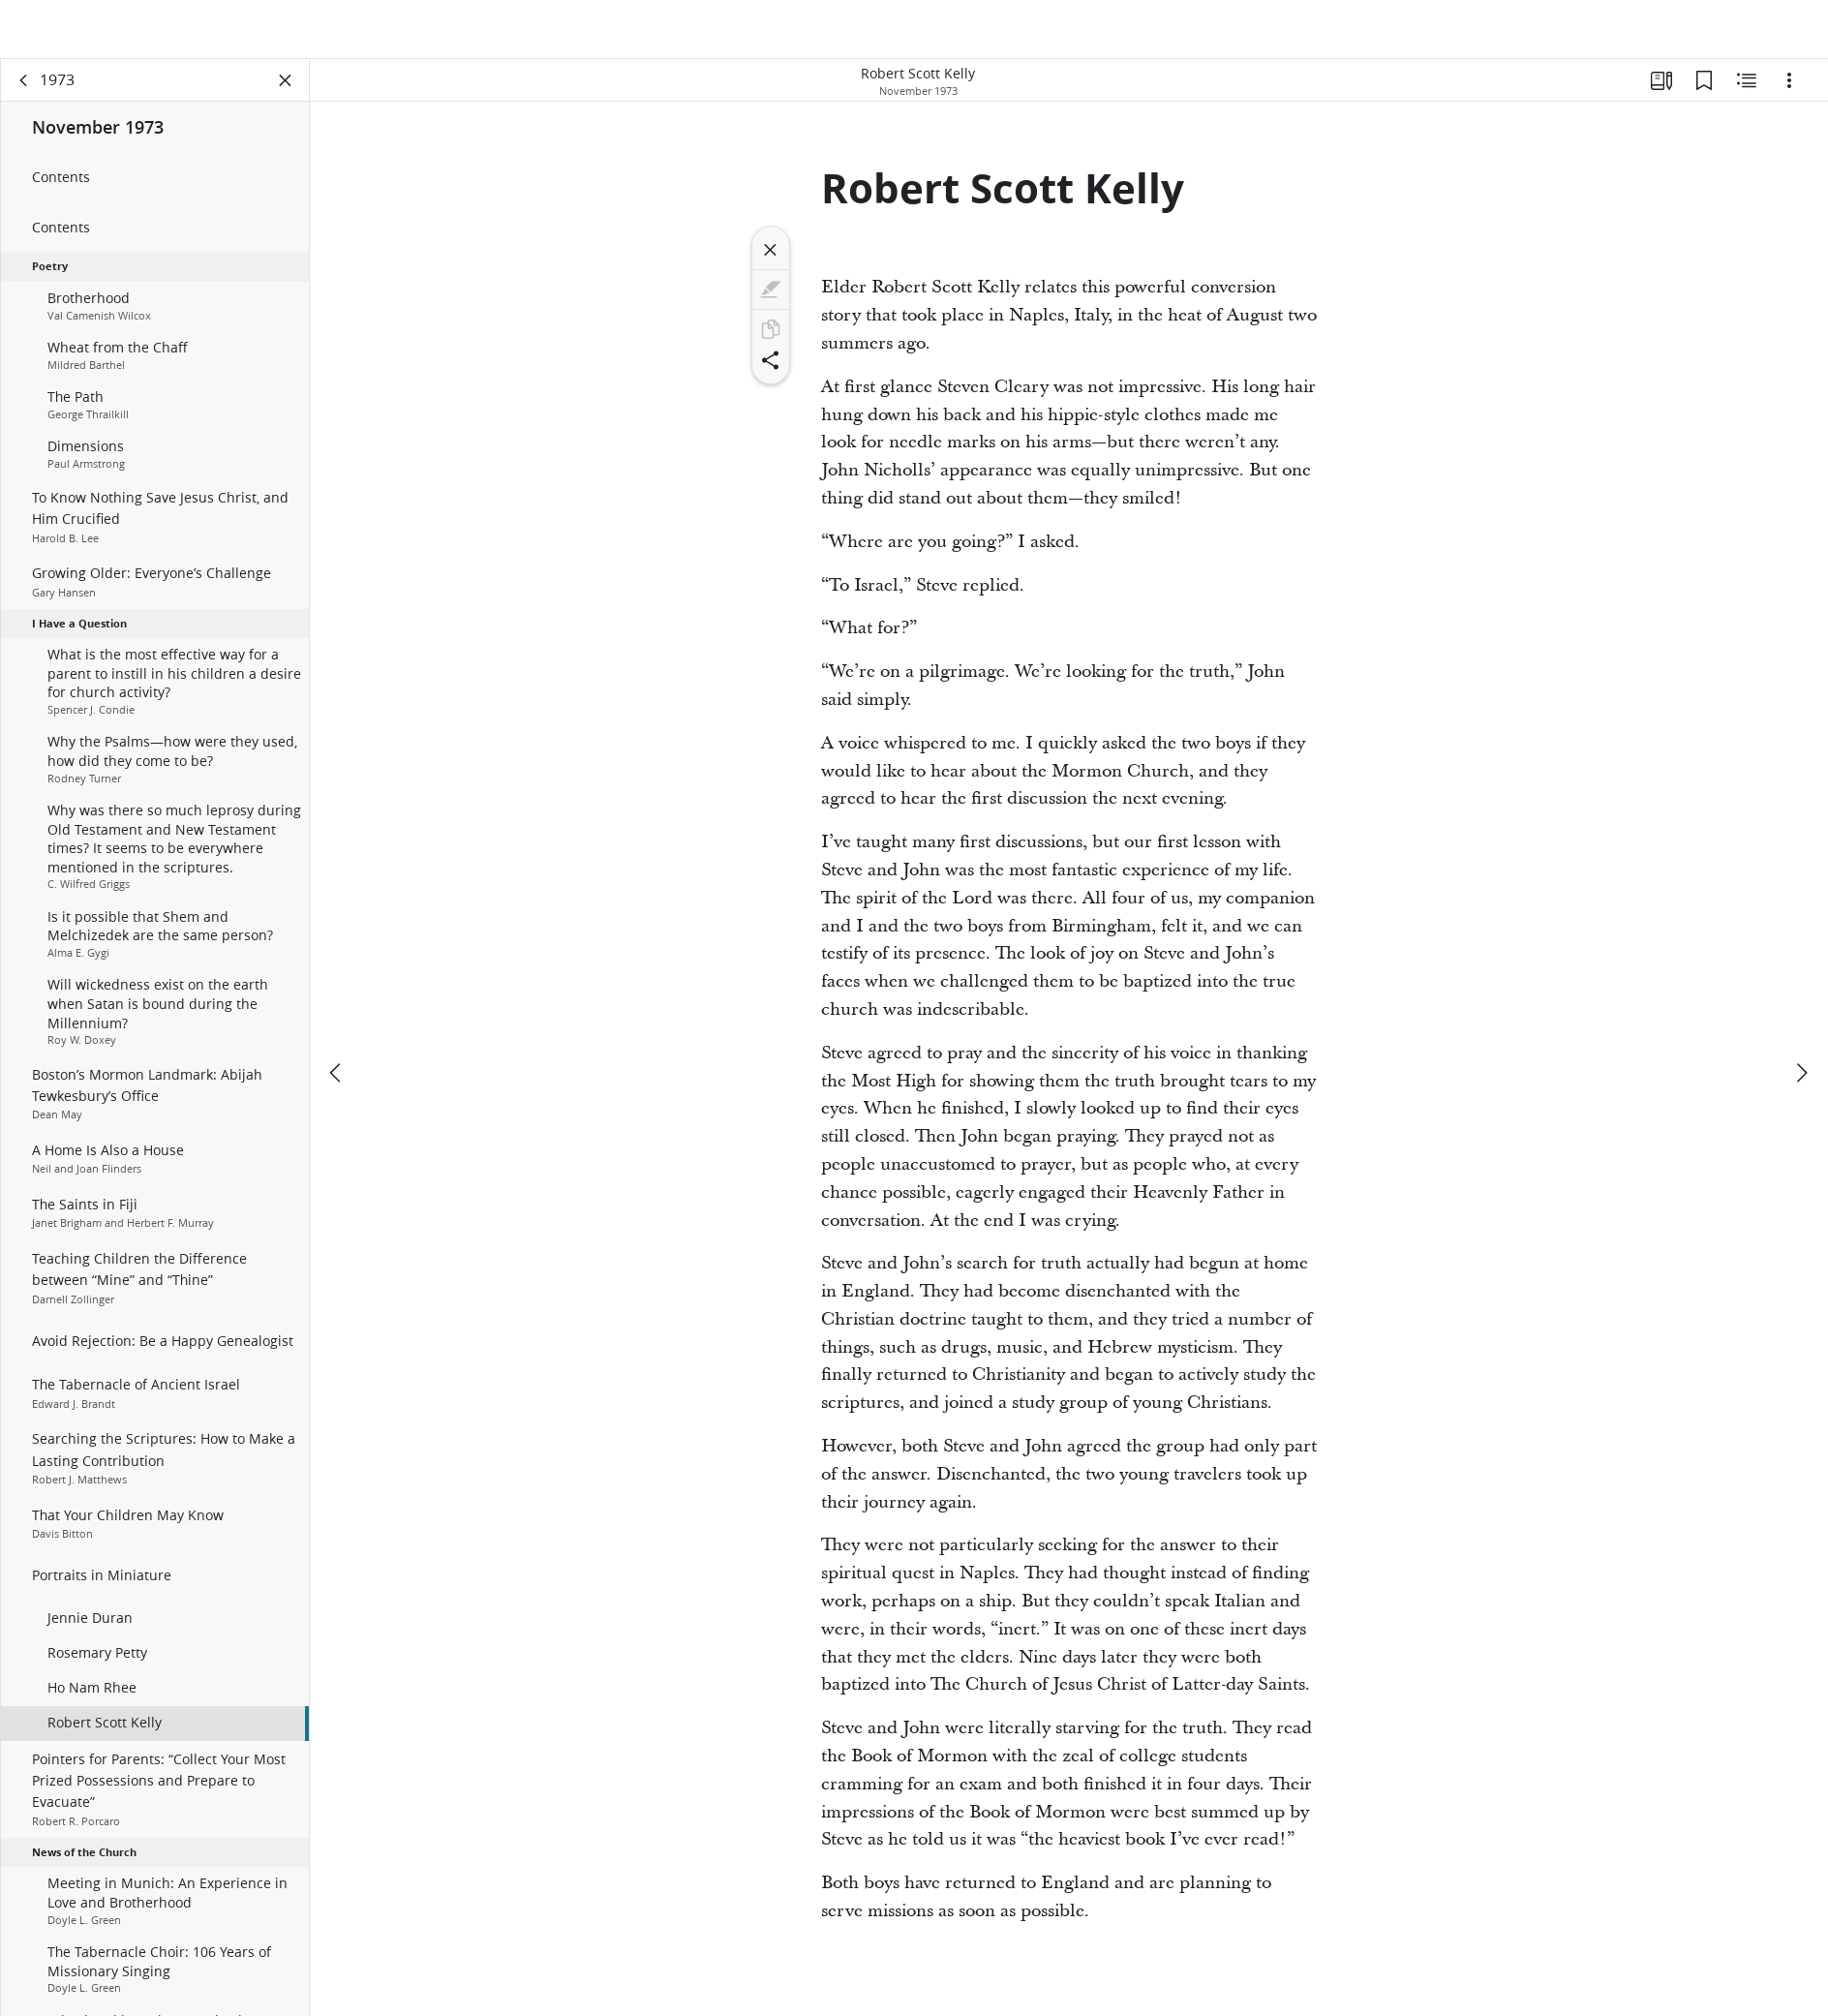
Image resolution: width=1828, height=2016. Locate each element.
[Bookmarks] (1704, 93)
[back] (24, 92)
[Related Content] (1746, 93)
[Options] (1789, 93)
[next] (1801, 1027)
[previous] (337, 1027)
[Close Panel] (285, 92)
